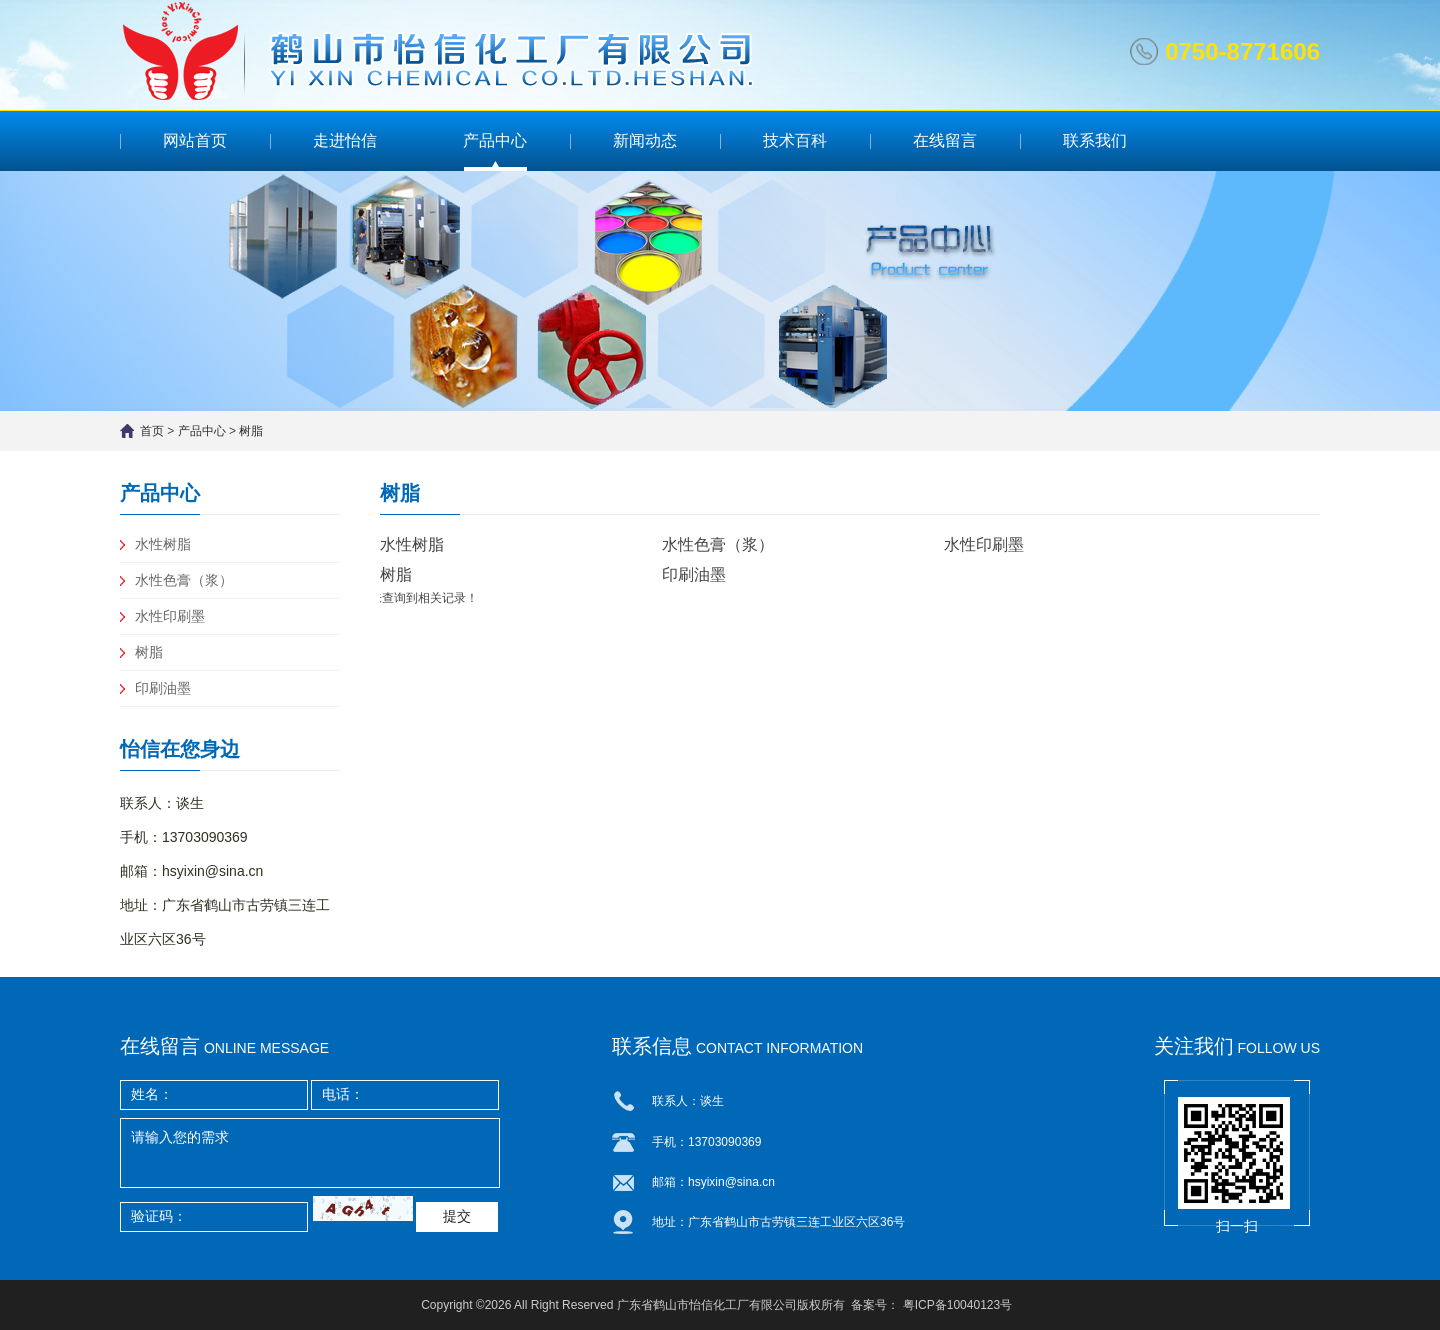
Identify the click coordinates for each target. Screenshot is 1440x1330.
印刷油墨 (163, 688)
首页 (152, 431)
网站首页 (195, 140)
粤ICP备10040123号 (957, 1305)
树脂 (251, 431)
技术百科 (795, 140)
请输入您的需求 (310, 1153)
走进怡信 (345, 140)
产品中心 (495, 140)
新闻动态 (645, 140)
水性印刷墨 (170, 616)
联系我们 (1095, 140)
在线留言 (945, 140)
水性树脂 (163, 544)
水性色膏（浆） (184, 580)
